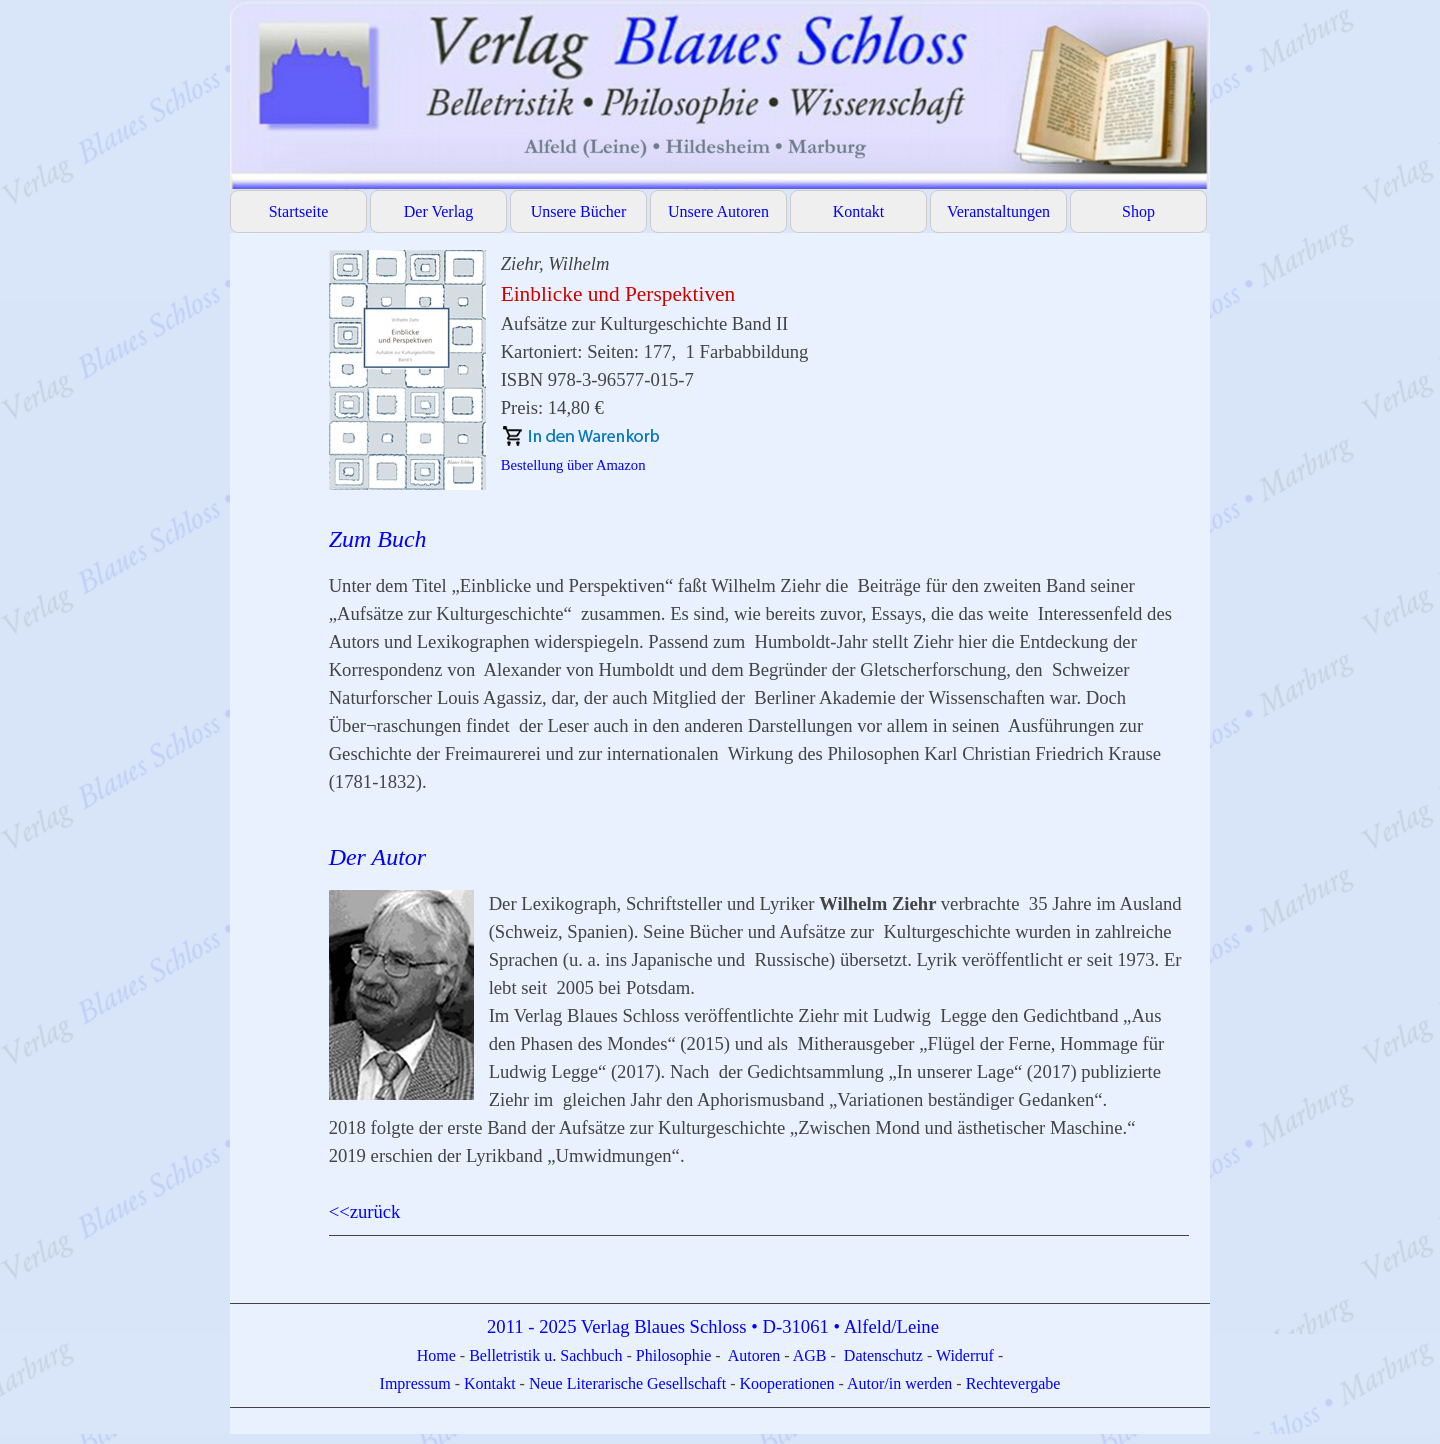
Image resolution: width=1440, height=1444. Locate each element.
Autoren (754, 1355)
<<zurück (365, 1211)
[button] (415, 370)
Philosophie (676, 1355)
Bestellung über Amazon (573, 465)
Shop (1138, 211)
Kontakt (859, 211)
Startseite (299, 211)
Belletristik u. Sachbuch (545, 1355)
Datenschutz (883, 1355)
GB (817, 1355)
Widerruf (965, 1355)
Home (438, 1355)
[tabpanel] (759, 762)
